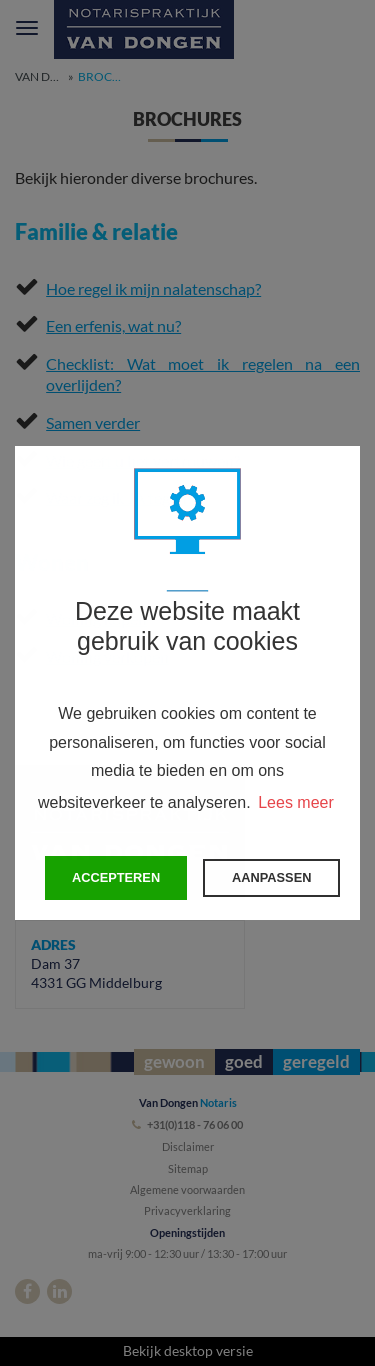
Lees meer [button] (296, 802)
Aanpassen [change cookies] (271, 877)
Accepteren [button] (116, 877)
